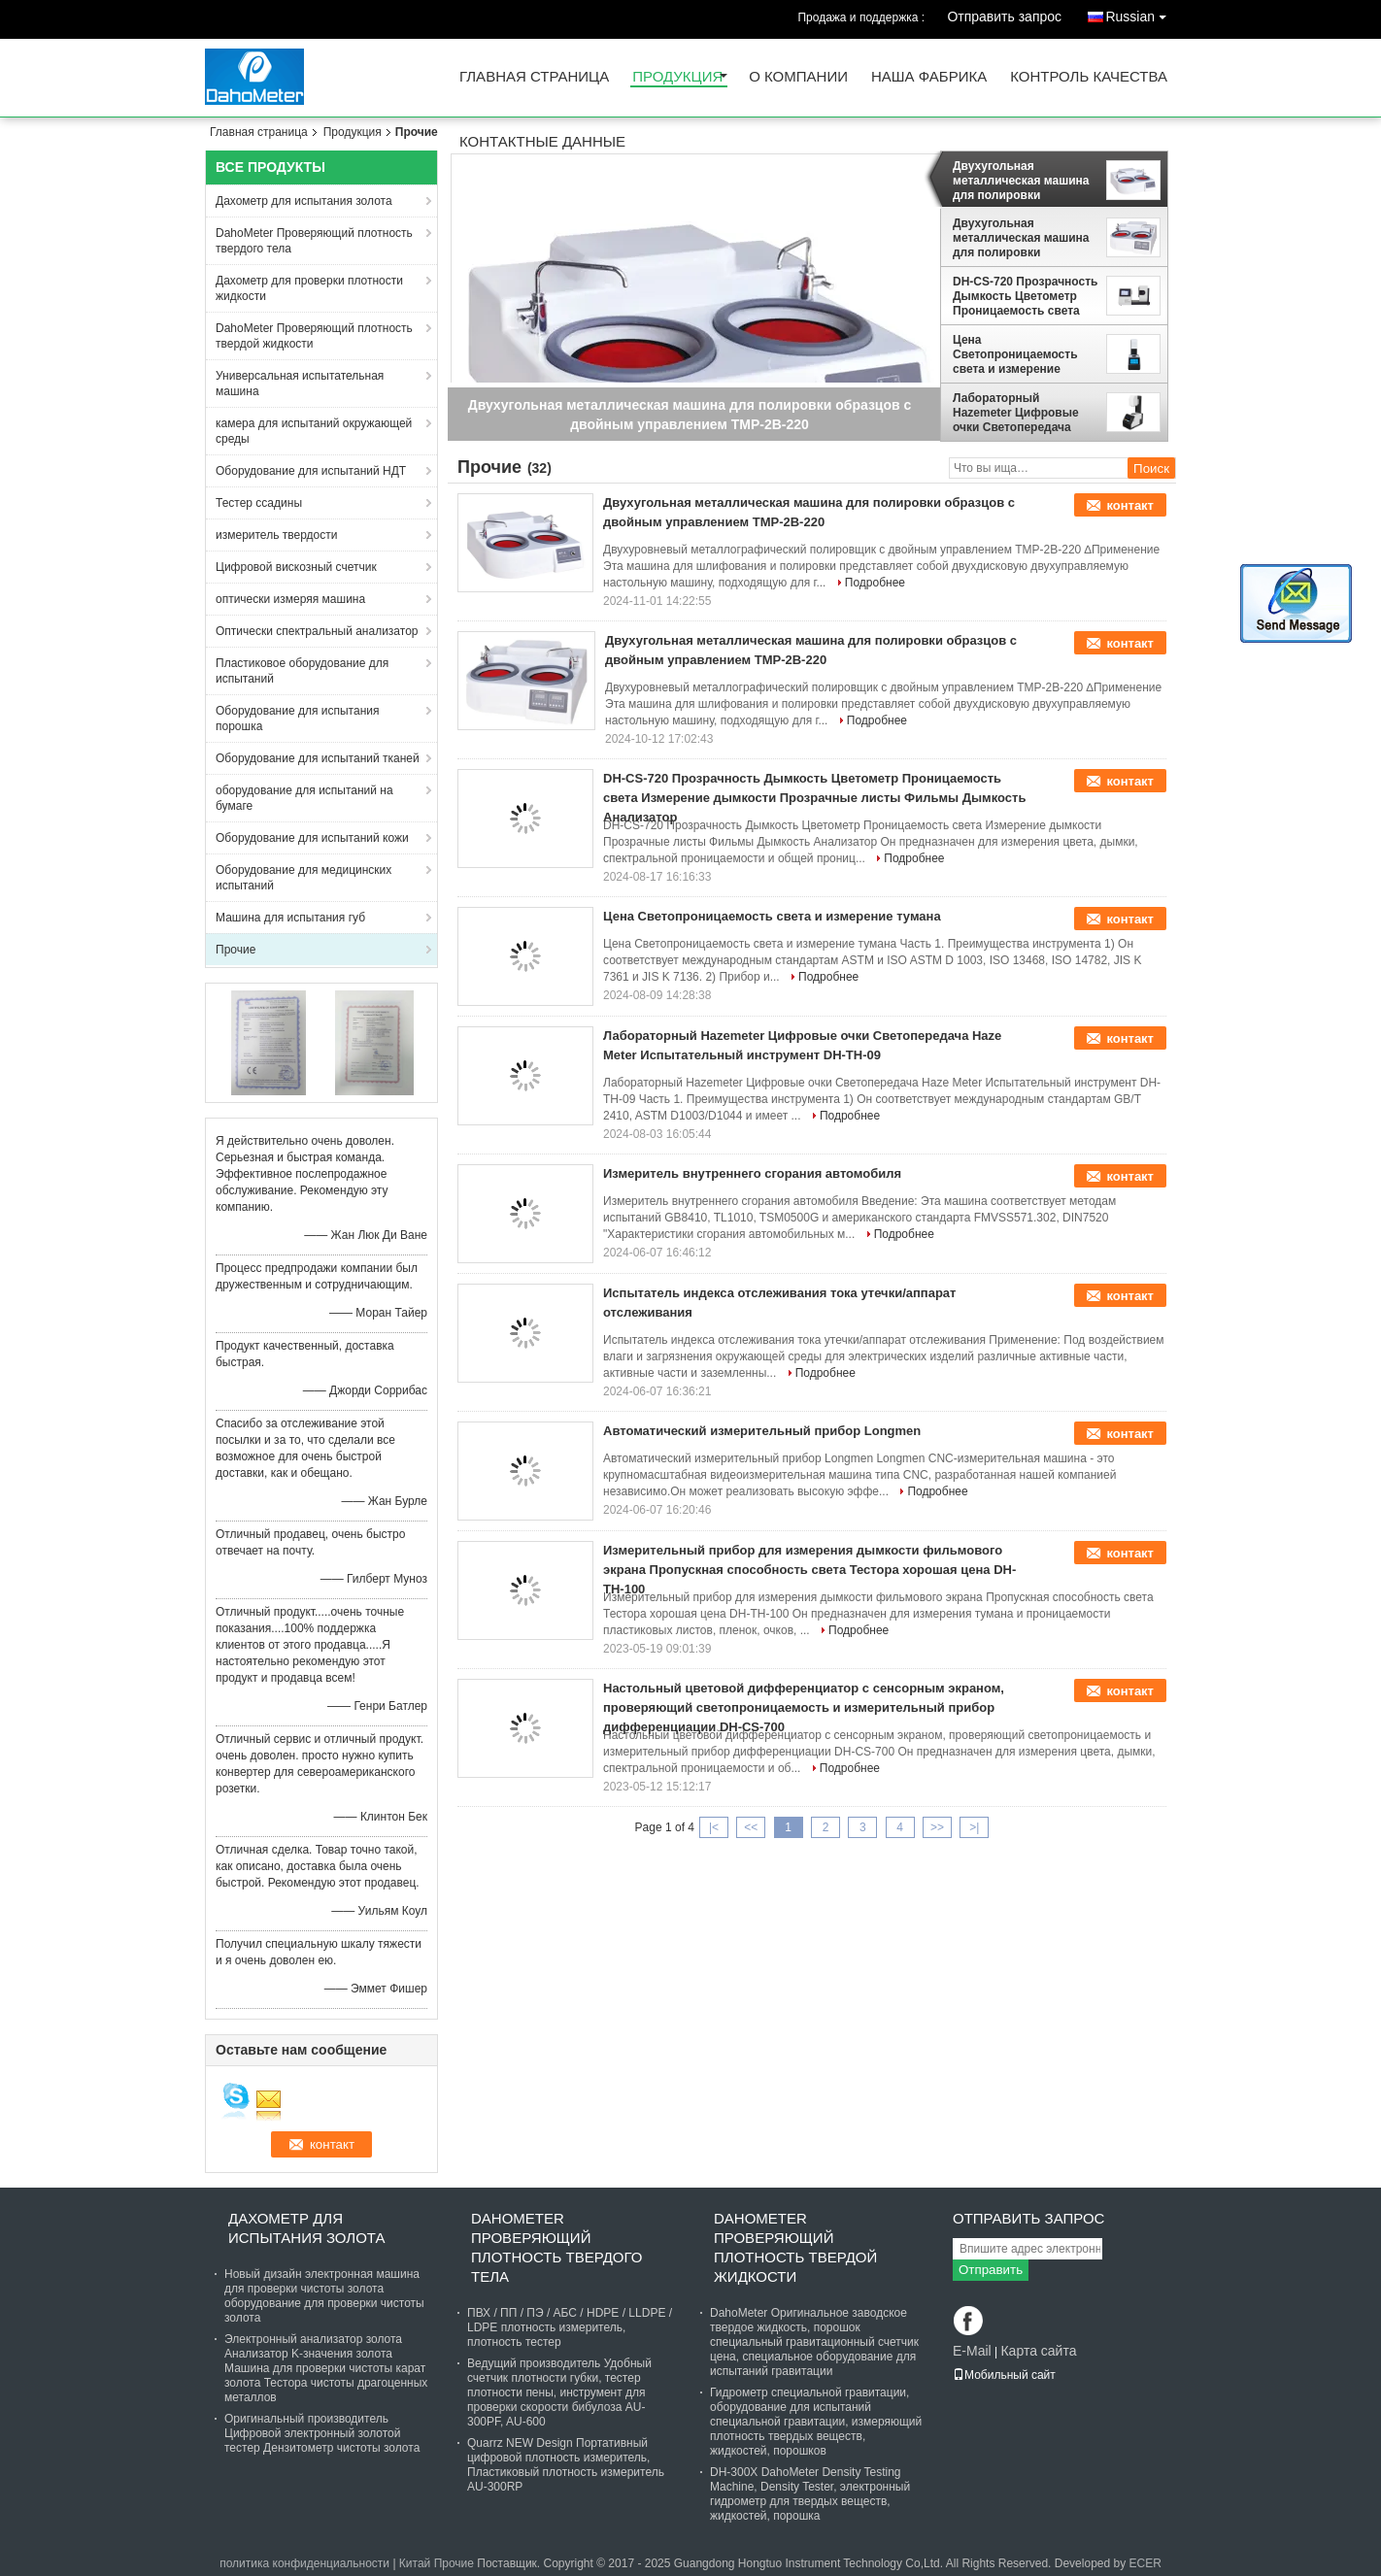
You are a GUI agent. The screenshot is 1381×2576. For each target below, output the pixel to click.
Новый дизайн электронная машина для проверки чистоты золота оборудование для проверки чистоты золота (324, 2296)
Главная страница (534, 77)
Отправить (991, 2269)
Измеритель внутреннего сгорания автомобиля (752, 1173)
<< (751, 1827)
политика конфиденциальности (304, 2563)
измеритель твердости (276, 535)
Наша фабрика (929, 77)
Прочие (235, 949)
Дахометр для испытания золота (304, 201)
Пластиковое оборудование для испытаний (302, 671)
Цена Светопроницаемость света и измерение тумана (1015, 354)
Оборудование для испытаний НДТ (311, 471)
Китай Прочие (436, 2563)
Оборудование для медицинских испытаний (303, 877)
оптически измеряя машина (290, 599)
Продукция (677, 77)
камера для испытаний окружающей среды (314, 431)
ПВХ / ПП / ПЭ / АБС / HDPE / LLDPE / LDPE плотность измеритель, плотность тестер (569, 2327)
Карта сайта (1038, 2351)
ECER (1145, 2563)
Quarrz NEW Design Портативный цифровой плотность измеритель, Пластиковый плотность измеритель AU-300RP (565, 2464)
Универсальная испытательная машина (300, 383)
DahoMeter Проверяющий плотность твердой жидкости (314, 336)
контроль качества (1088, 77)
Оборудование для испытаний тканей (318, 758)
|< (714, 1827)
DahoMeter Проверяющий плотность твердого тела (314, 240)
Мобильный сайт (1004, 2375)
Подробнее (875, 582)
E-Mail (972, 2351)
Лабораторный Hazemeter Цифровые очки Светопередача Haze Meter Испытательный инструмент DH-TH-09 (1016, 412)
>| (974, 1827)
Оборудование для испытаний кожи (312, 838)
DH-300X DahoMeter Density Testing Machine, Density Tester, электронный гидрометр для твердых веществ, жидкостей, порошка (810, 2494)
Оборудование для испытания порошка (297, 718)
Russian (1140, 13)
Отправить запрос (1004, 16)
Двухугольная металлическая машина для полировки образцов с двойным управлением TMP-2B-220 (1021, 180)
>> (937, 1827)
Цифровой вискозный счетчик (296, 567)
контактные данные (542, 142)
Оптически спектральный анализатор (317, 631)
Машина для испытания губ (290, 917)
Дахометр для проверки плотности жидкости (309, 288)
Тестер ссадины (259, 503)
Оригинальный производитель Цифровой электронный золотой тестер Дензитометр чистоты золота (322, 2433)
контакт (1130, 505)
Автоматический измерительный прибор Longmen (762, 1430)
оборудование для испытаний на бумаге (304, 798)
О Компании (798, 77)
